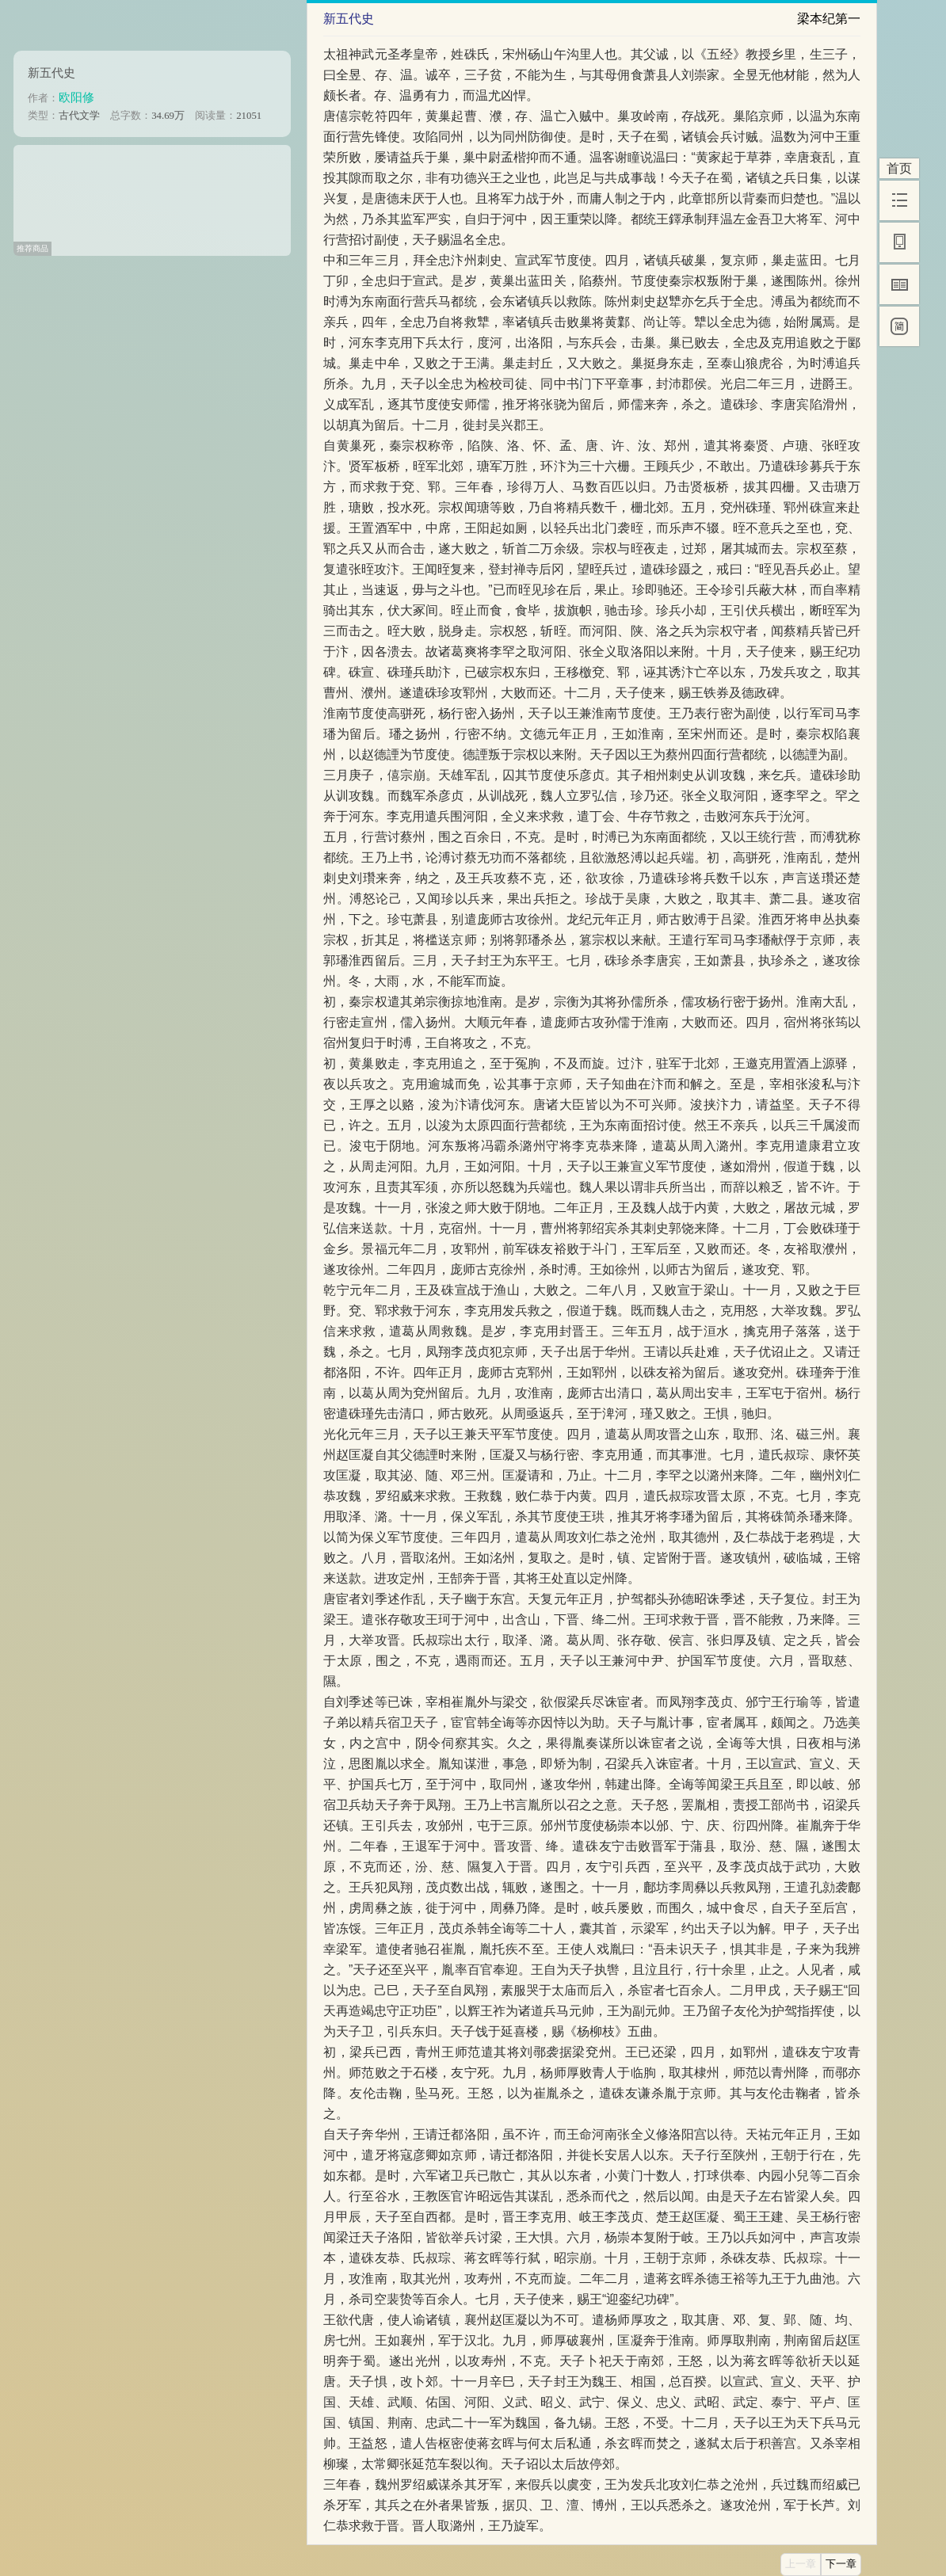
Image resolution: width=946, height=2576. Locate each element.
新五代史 (51, 72)
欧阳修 (76, 97)
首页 (899, 168)
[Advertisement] (152, 194)
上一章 (800, 2564)
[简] (899, 326)
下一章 (841, 2564)
